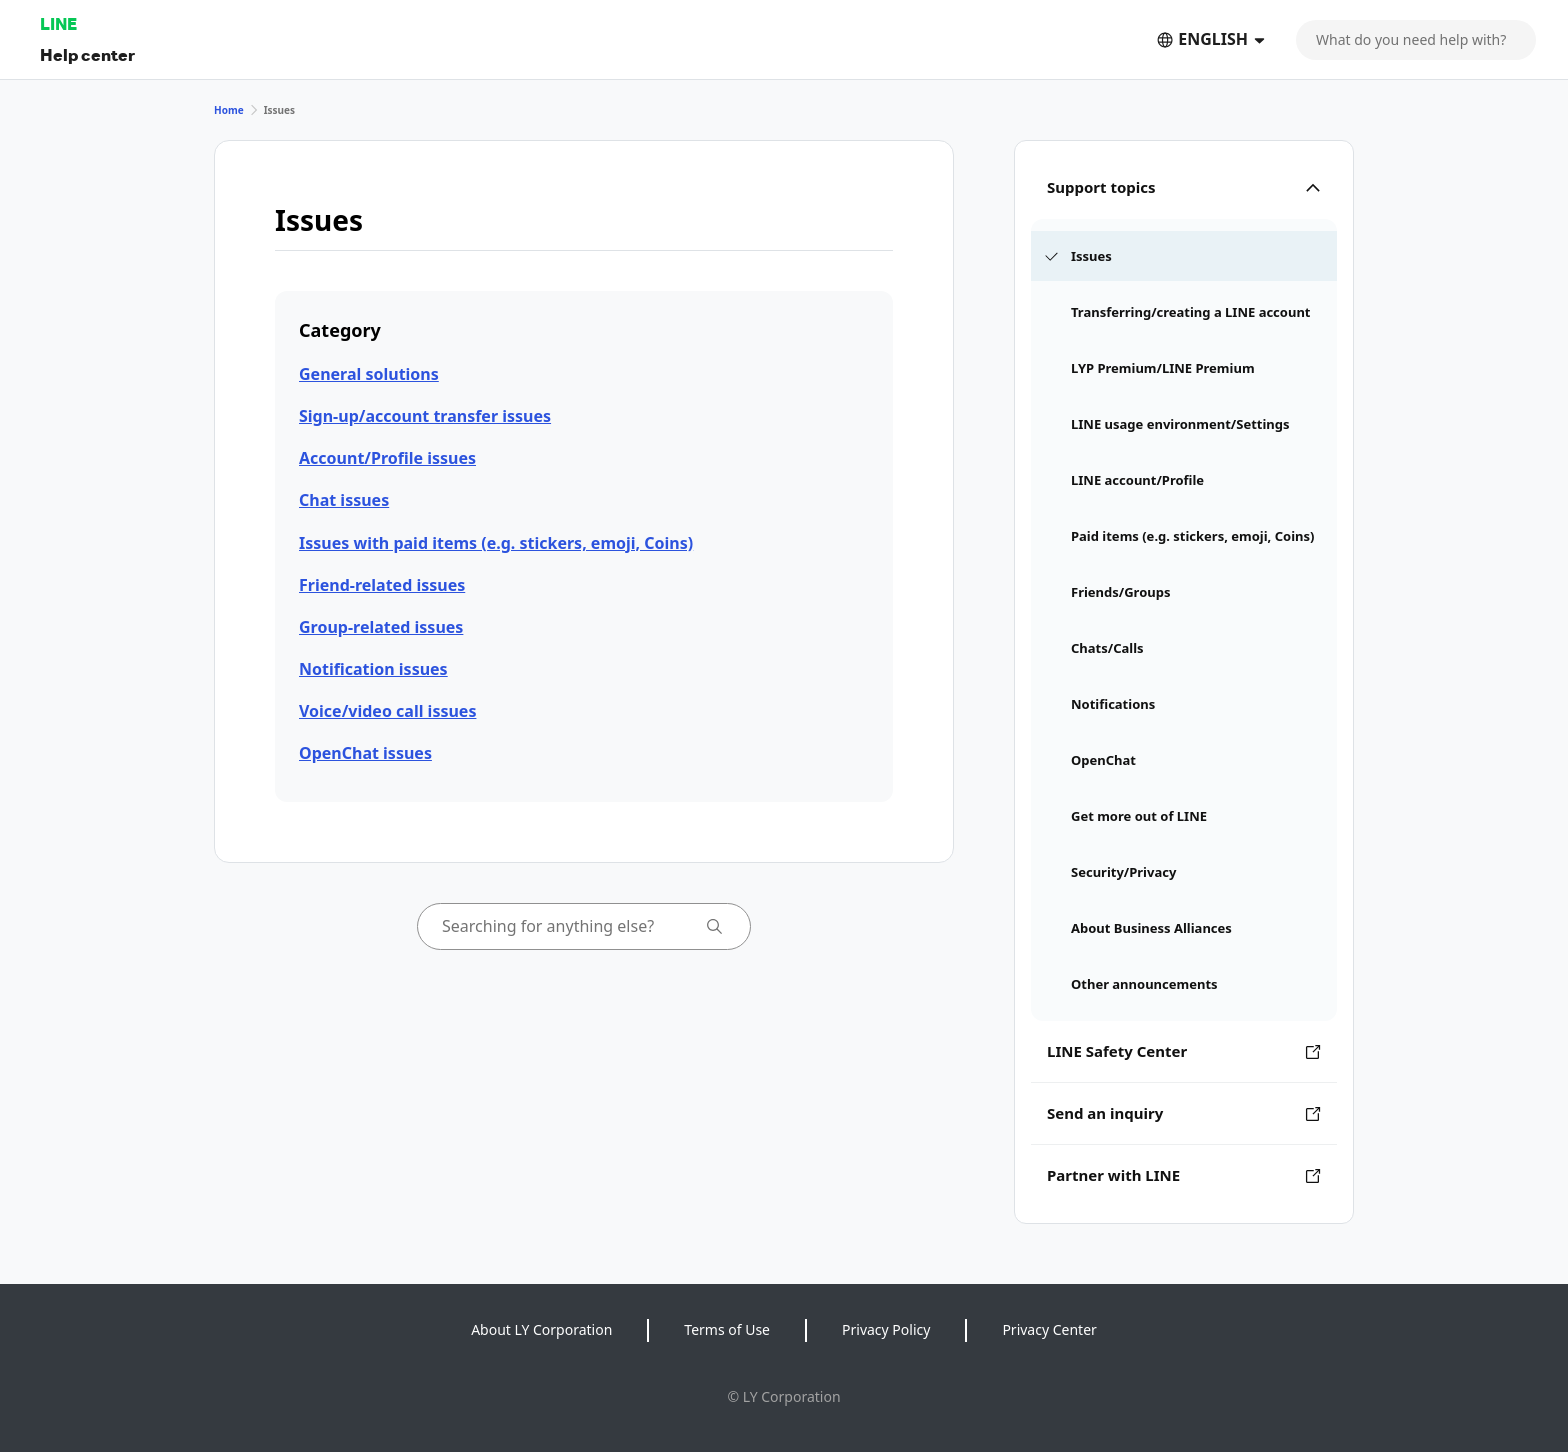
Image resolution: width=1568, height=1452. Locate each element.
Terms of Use (727, 1329)
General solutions (369, 374)
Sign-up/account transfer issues (425, 416)
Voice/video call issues (387, 711)
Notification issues (373, 669)
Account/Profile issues (387, 458)
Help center (87, 54)
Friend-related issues (382, 585)
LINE (58, 23)
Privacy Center (1049, 1329)
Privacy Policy (886, 1329)
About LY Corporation (541, 1329)
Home (229, 110)
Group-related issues (381, 627)
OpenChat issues (365, 753)
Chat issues (344, 500)
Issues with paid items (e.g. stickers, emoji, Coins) (496, 543)
